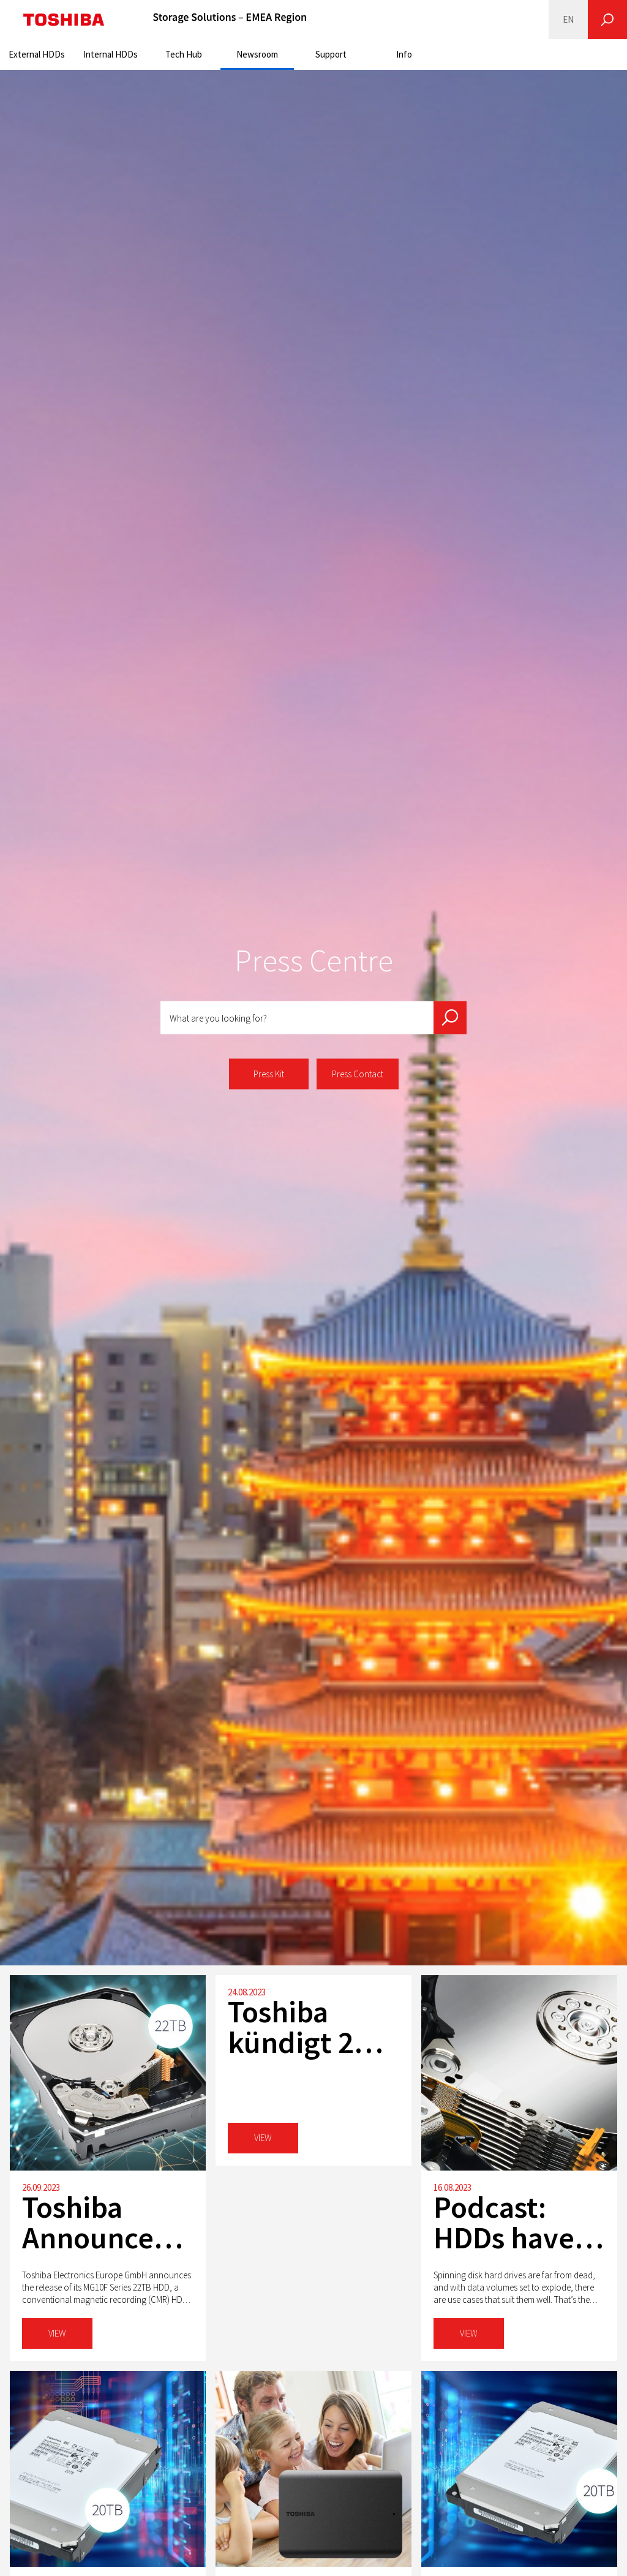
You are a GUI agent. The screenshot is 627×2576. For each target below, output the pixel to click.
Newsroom (257, 54)
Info (404, 54)
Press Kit (268, 1074)
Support (331, 54)
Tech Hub (183, 54)
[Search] (607, 19)
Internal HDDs (110, 54)
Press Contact (357, 1074)
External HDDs (37, 54)
